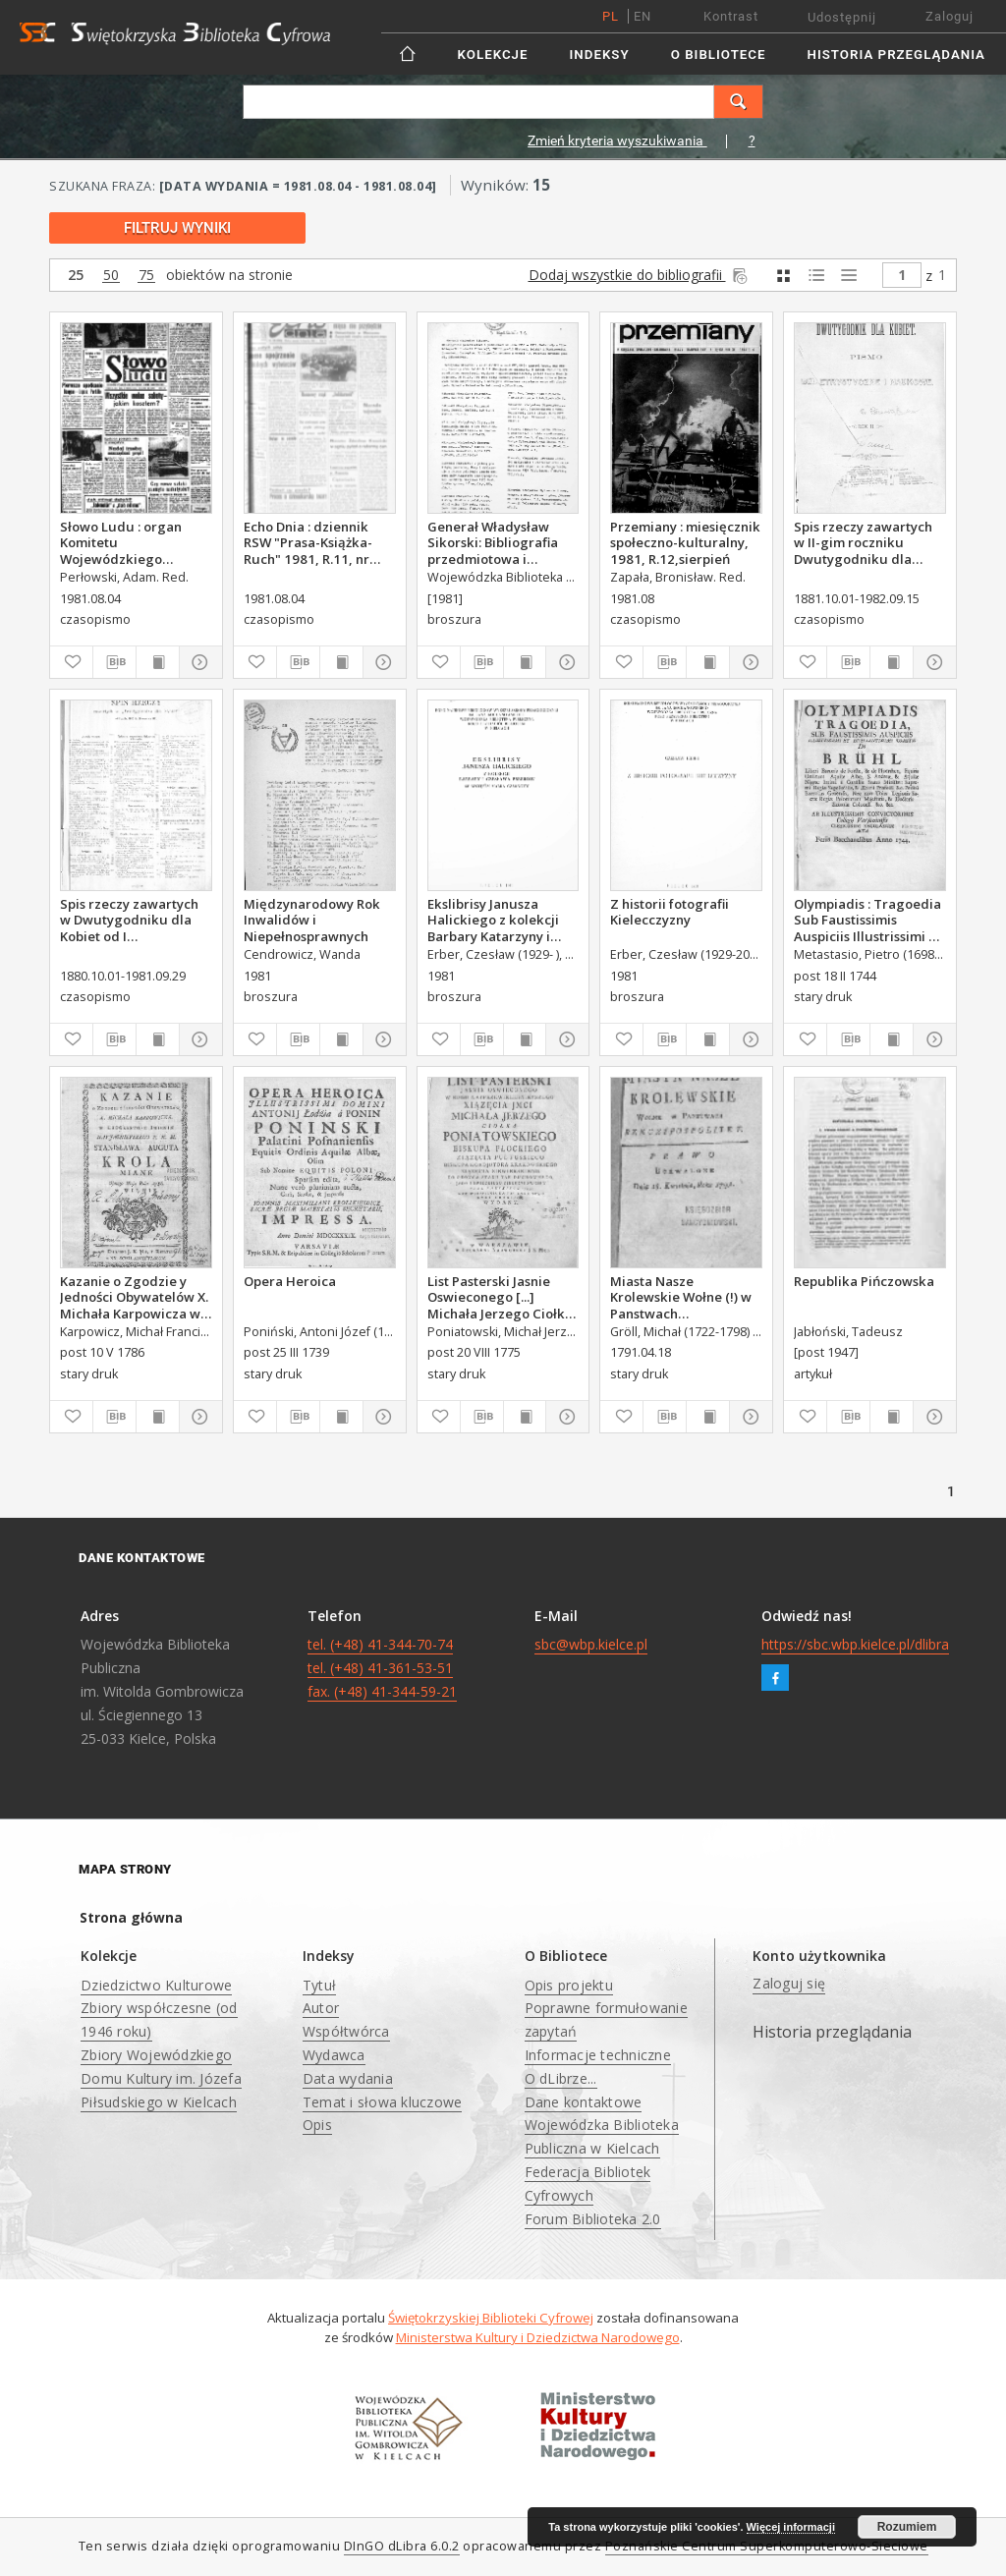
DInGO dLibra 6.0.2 (402, 2546)
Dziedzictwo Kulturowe (156, 1985)
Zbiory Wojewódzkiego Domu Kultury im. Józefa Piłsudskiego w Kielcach (161, 2078)
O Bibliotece (718, 54)
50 (111, 275)
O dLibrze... (561, 2078)
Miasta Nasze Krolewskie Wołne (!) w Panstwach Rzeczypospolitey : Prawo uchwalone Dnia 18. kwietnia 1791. (682, 1296)
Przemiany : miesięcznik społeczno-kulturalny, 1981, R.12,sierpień (685, 542)
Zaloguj (949, 16)
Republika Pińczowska (864, 1281)
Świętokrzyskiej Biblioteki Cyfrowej (490, 2317)
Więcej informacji (791, 2527)
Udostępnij (842, 17)
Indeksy (600, 54)
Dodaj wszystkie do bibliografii (640, 274)
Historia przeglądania (896, 54)
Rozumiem (907, 2527)
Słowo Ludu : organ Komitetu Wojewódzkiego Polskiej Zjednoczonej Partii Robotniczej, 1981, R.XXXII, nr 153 (129, 542)
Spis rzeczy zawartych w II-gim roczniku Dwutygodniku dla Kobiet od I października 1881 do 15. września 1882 (863, 542)
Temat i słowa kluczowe (383, 2102)
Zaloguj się (789, 1983)
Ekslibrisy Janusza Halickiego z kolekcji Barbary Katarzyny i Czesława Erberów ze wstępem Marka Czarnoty (494, 919)
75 (146, 275)
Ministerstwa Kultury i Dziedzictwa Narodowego (538, 2337)
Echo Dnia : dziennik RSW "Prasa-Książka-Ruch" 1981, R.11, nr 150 (308, 542)
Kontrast (730, 16)
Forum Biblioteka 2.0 (593, 2219)
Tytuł (319, 1985)
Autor (321, 2007)
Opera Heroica (290, 1281)
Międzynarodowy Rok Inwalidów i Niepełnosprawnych (312, 919)
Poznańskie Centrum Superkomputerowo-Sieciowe (766, 2546)
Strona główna (131, 1917)
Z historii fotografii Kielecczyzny (669, 911)
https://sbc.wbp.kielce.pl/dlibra (855, 1644)
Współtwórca (346, 2031)
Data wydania (348, 2078)
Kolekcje (493, 54)
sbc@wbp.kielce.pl (590, 1644)
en (642, 16)
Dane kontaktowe (584, 2102)
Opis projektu (569, 1985)
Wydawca (334, 2054)
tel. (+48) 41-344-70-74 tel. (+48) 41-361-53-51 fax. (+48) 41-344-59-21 (382, 1668)
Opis (317, 2124)
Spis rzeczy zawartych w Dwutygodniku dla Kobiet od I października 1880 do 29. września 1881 (129, 919)
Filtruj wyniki (177, 228)
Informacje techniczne (598, 2054)
